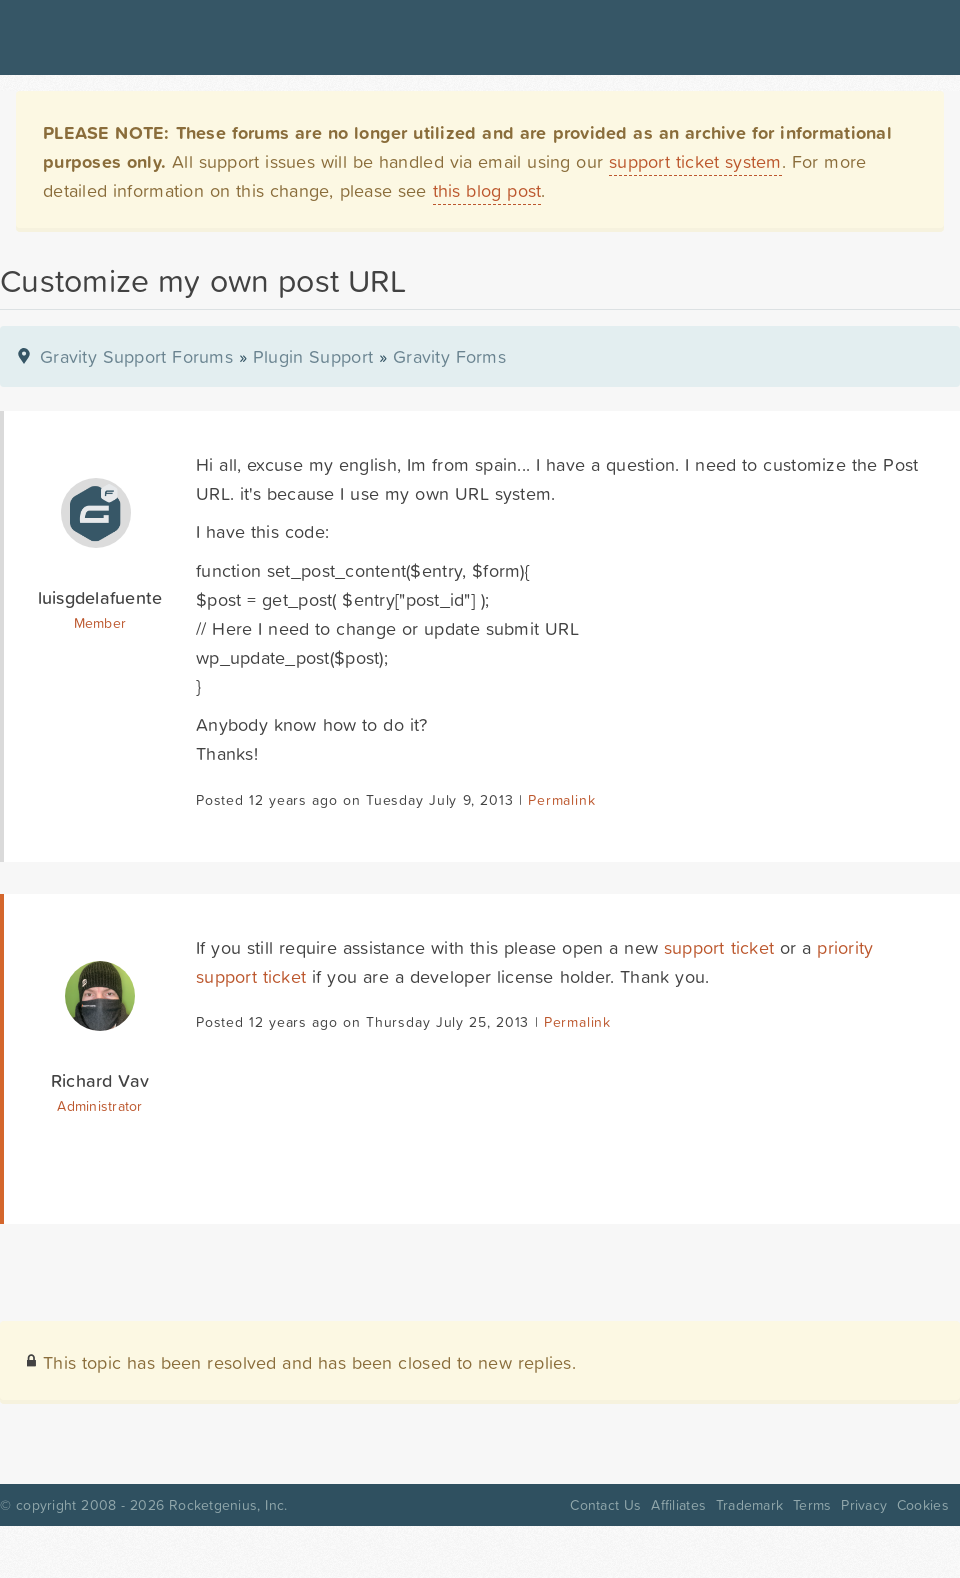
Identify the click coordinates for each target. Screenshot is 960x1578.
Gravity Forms (449, 356)
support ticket (719, 947)
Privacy (864, 1505)
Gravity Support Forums (136, 356)
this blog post (487, 190)
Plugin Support (313, 356)
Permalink (561, 800)
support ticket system (695, 161)
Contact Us (605, 1505)
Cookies (923, 1505)
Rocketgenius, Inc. (228, 1505)
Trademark (749, 1505)
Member (100, 623)
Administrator (99, 1106)
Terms (812, 1505)
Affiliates (678, 1505)
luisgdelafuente (100, 597)
